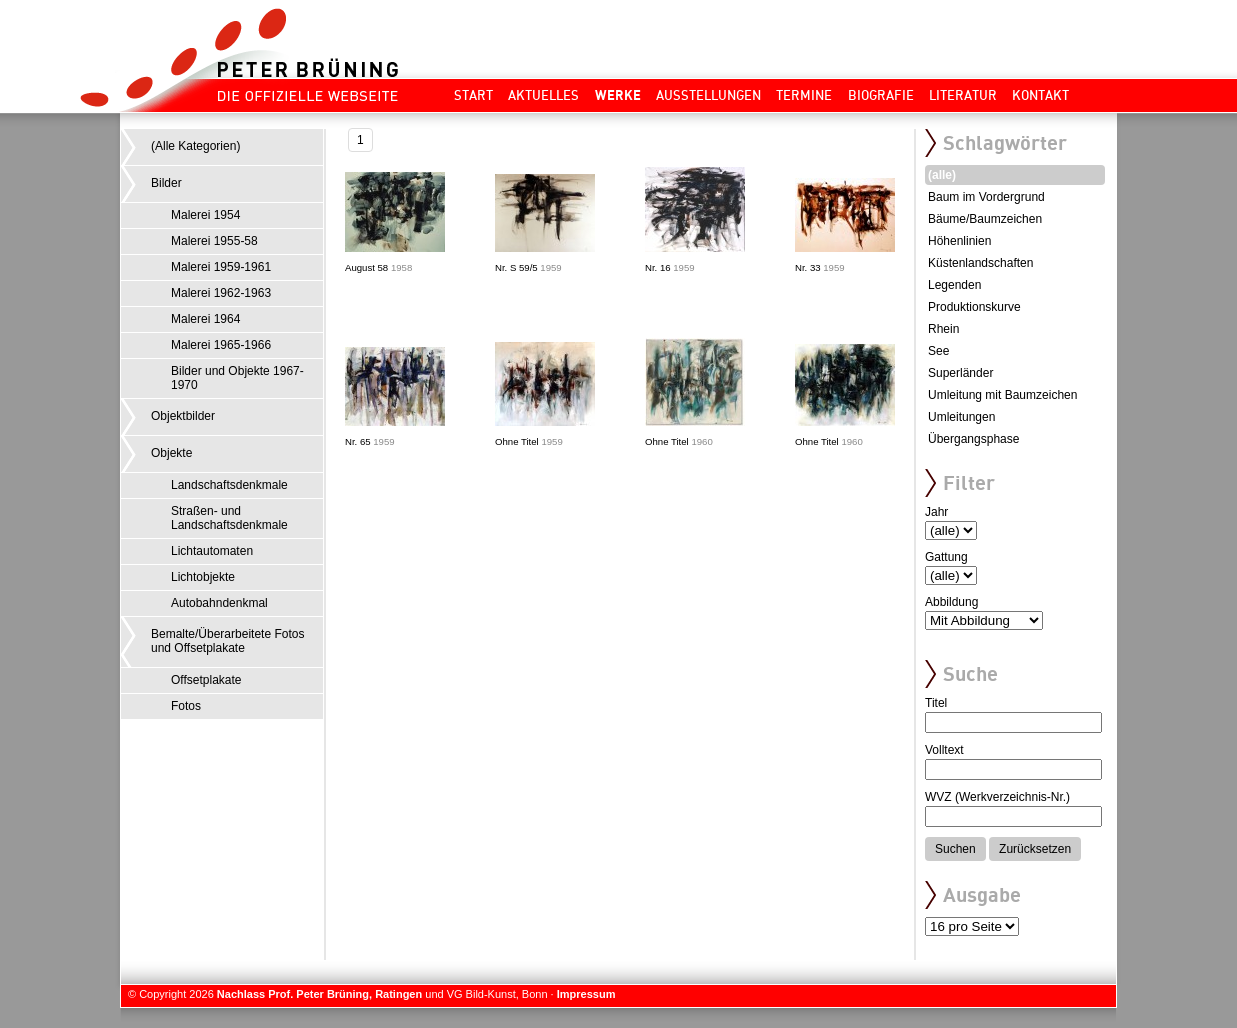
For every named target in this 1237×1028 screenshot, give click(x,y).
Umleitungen (961, 417)
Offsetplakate (206, 680)
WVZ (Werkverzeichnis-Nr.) (997, 797)
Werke (618, 95)
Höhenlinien (959, 241)
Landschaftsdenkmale (229, 485)
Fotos (186, 706)
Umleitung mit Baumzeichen (1002, 395)
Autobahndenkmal (219, 603)
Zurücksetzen (1035, 849)
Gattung (946, 557)
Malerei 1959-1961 (221, 267)
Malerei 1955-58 (214, 241)
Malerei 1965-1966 (221, 345)
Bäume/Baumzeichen (985, 219)
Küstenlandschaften (980, 263)
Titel (936, 703)
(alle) (942, 175)
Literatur (963, 95)
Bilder (166, 183)
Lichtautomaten (212, 551)
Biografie (881, 95)
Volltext (944, 750)
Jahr (936, 512)
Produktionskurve (974, 307)
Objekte (171, 453)
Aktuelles (543, 95)
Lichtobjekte (203, 577)
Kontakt (1040, 95)
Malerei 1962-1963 (221, 293)
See (938, 351)
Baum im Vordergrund (986, 197)
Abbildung (951, 602)
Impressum (586, 994)
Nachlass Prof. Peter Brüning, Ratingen (319, 994)
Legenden (954, 285)
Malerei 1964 (205, 319)
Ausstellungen (708, 95)
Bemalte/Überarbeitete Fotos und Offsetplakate (227, 641)
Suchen (955, 849)
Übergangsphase (973, 439)
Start (473, 95)
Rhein (943, 329)
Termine (804, 95)
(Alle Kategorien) (195, 146)
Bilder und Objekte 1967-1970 (237, 378)
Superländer (960, 373)
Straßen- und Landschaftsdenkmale (229, 518)
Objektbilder (183, 416)
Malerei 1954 (205, 215)
